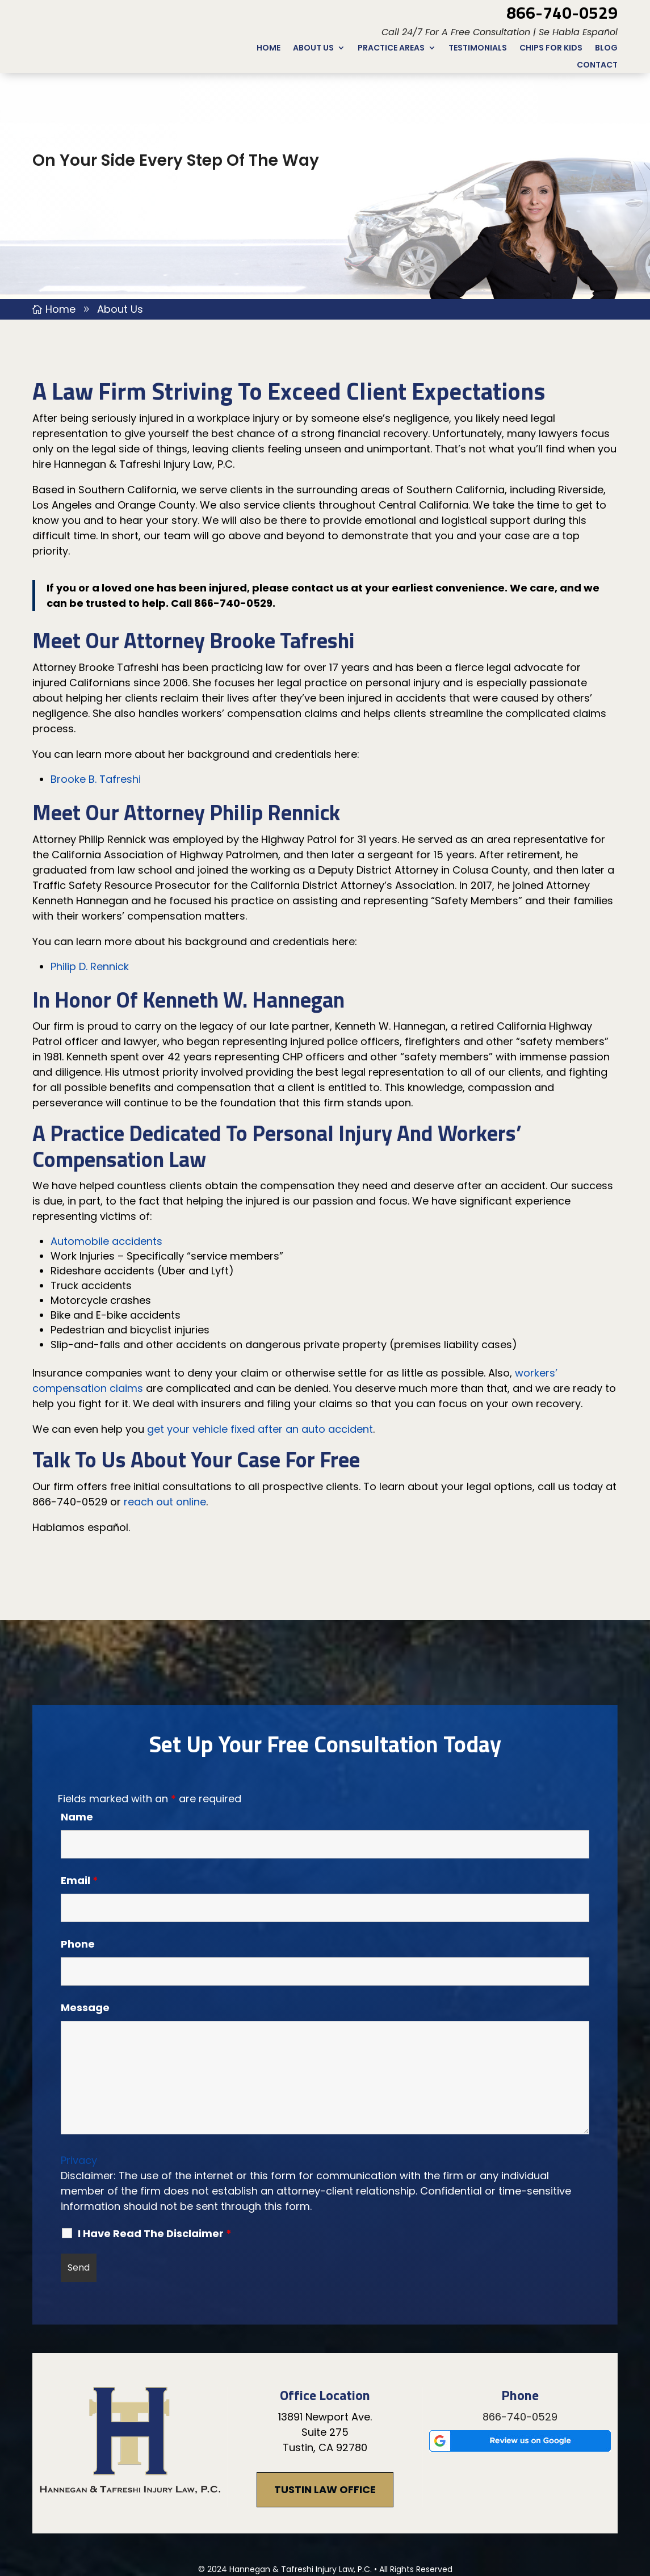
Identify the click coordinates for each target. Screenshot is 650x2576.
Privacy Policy (369, 2509)
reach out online (165, 1427)
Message (85, 1932)
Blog (606, 48)
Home (268, 48)
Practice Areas (391, 48)
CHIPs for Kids (550, 48)
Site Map (319, 2509)
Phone (78, 1869)
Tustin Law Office (325, 2414)
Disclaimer (274, 2509)
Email (79, 1805)
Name (77, 1742)
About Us (313, 48)
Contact (597, 65)
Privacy (79, 2085)
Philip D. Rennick (90, 891)
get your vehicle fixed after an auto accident (260, 1354)
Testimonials (477, 48)
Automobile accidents (106, 1166)
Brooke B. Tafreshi (96, 704)
